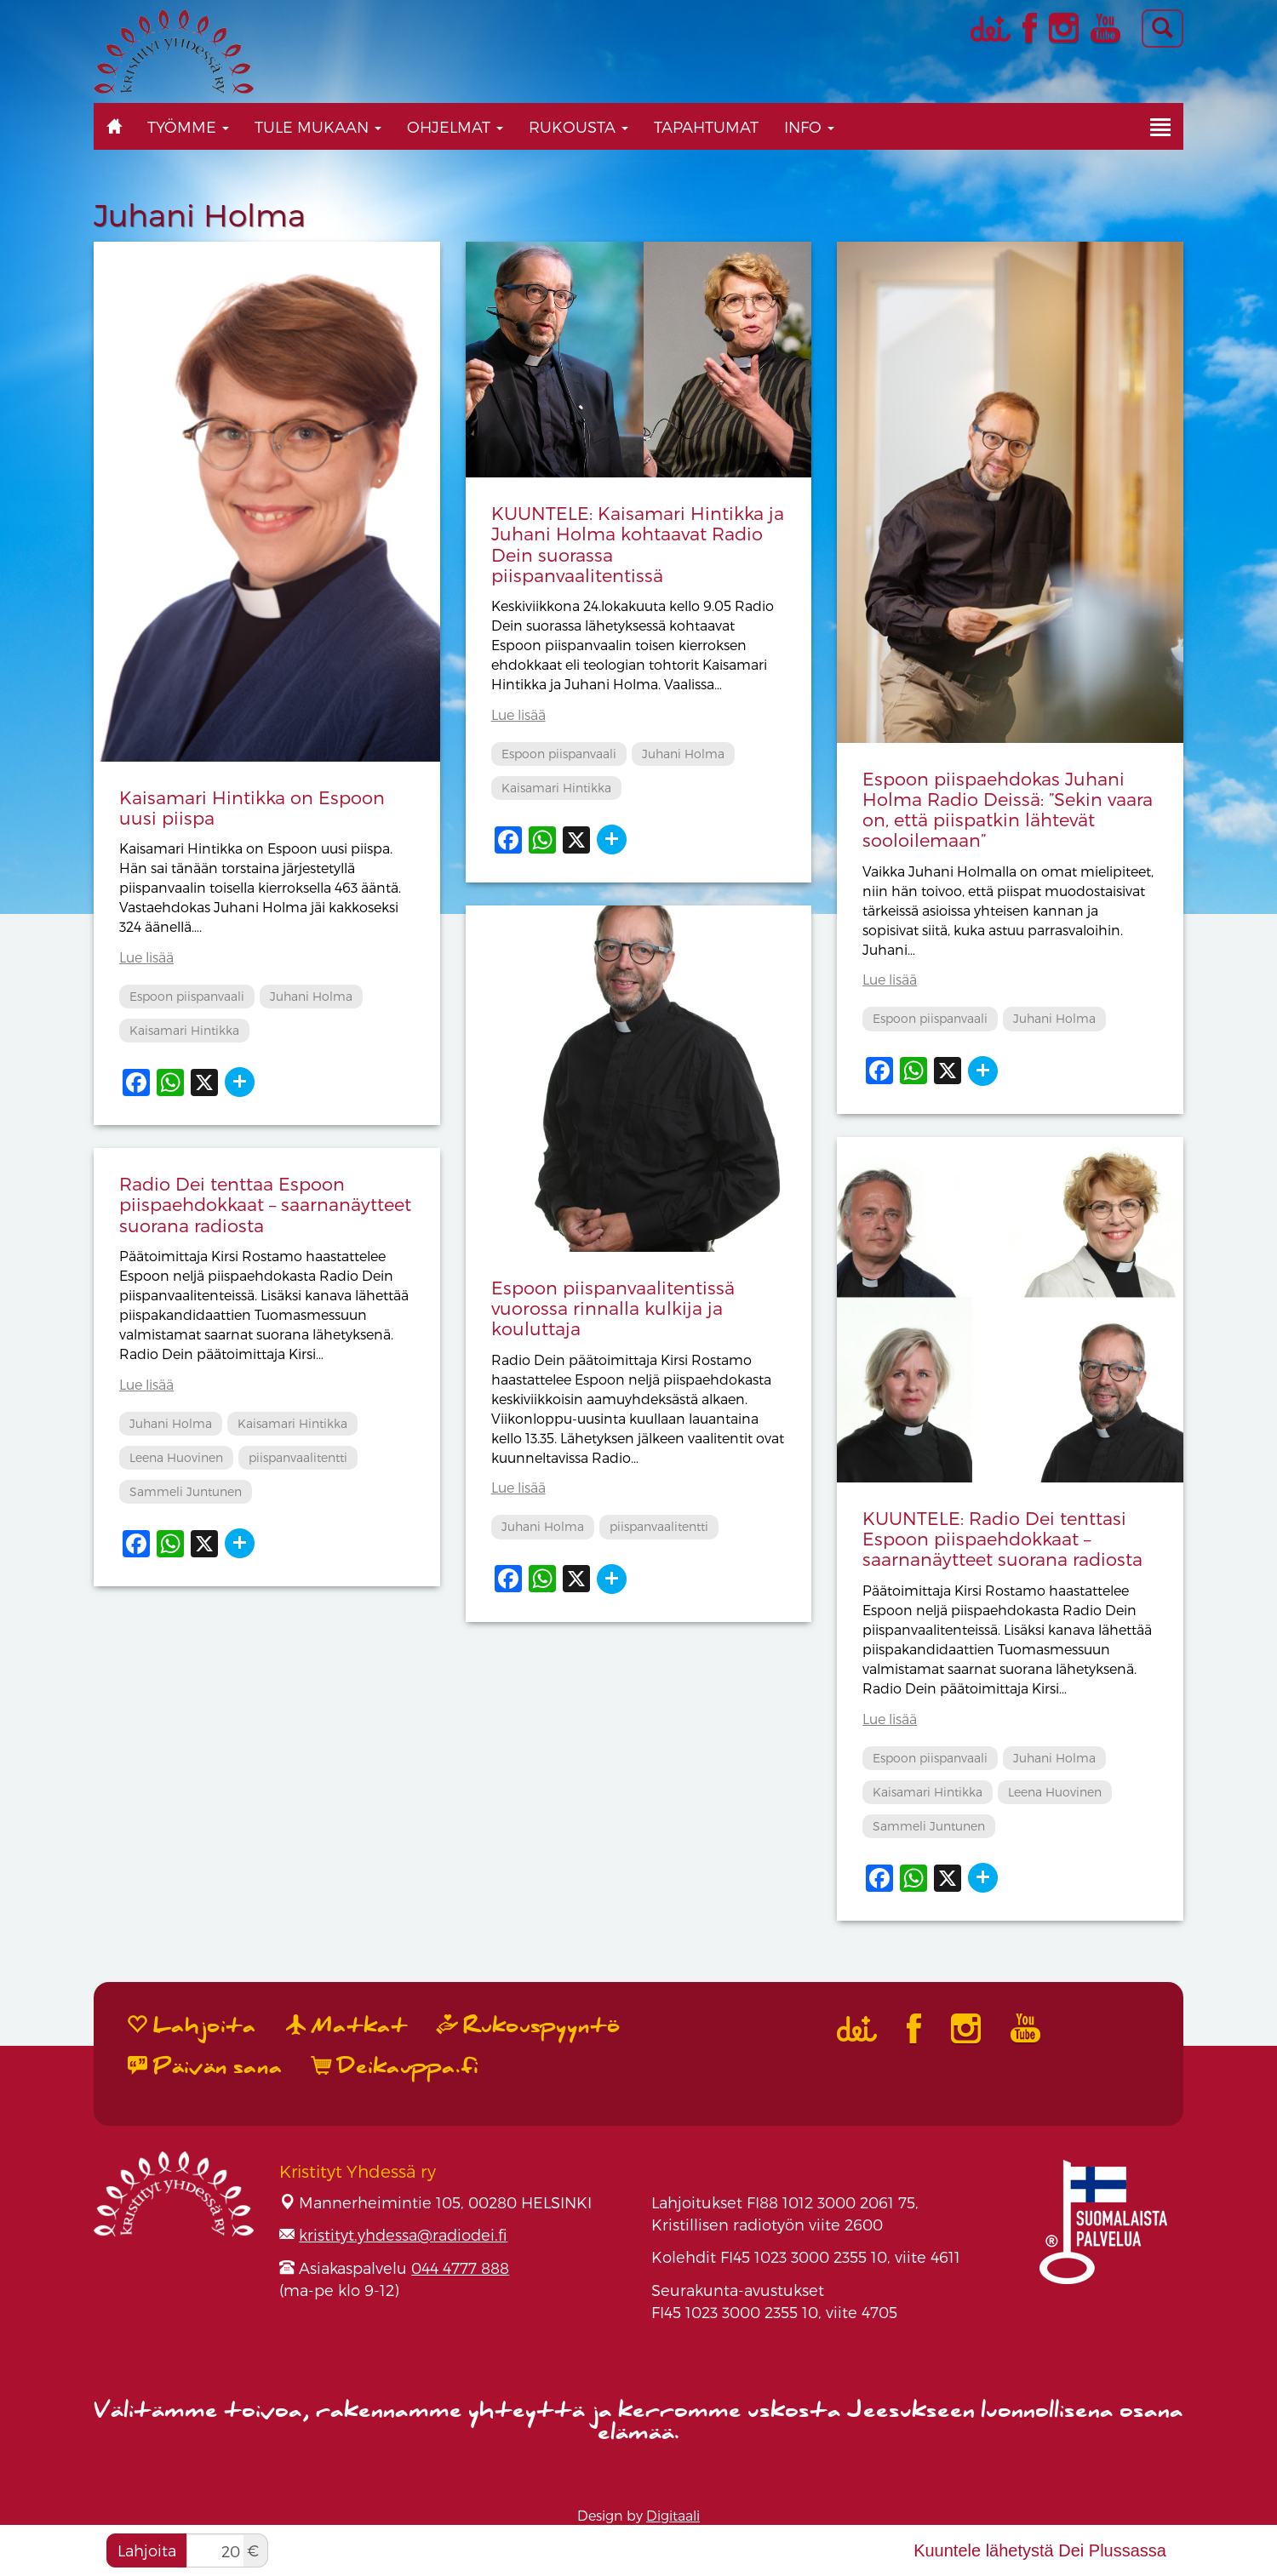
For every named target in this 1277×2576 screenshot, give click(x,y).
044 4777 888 (460, 2267)
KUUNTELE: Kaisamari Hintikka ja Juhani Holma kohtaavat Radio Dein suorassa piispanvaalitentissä (637, 543)
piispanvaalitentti (659, 1526)
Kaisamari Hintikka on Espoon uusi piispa (252, 807)
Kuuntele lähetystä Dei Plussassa (1039, 2550)
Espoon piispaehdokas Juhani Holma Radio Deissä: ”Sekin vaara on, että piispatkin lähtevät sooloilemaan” (1007, 809)
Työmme (188, 126)
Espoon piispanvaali (186, 996)
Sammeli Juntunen (929, 1826)
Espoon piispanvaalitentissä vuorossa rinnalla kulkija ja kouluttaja (613, 1308)
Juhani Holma (311, 996)
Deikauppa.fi (395, 2067)
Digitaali (673, 2515)
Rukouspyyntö (529, 2026)
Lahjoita (146, 2550)
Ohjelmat (455, 126)
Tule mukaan (318, 126)
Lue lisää (146, 957)
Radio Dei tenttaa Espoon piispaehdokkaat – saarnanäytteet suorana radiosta (265, 1204)
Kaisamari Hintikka (184, 1030)
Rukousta (578, 126)
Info (809, 126)
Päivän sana (205, 2067)
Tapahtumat (706, 126)
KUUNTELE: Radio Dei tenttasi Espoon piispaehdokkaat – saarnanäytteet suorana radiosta (1002, 1538)
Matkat (347, 2026)
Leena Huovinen (1055, 1792)
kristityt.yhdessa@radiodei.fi (403, 2234)
